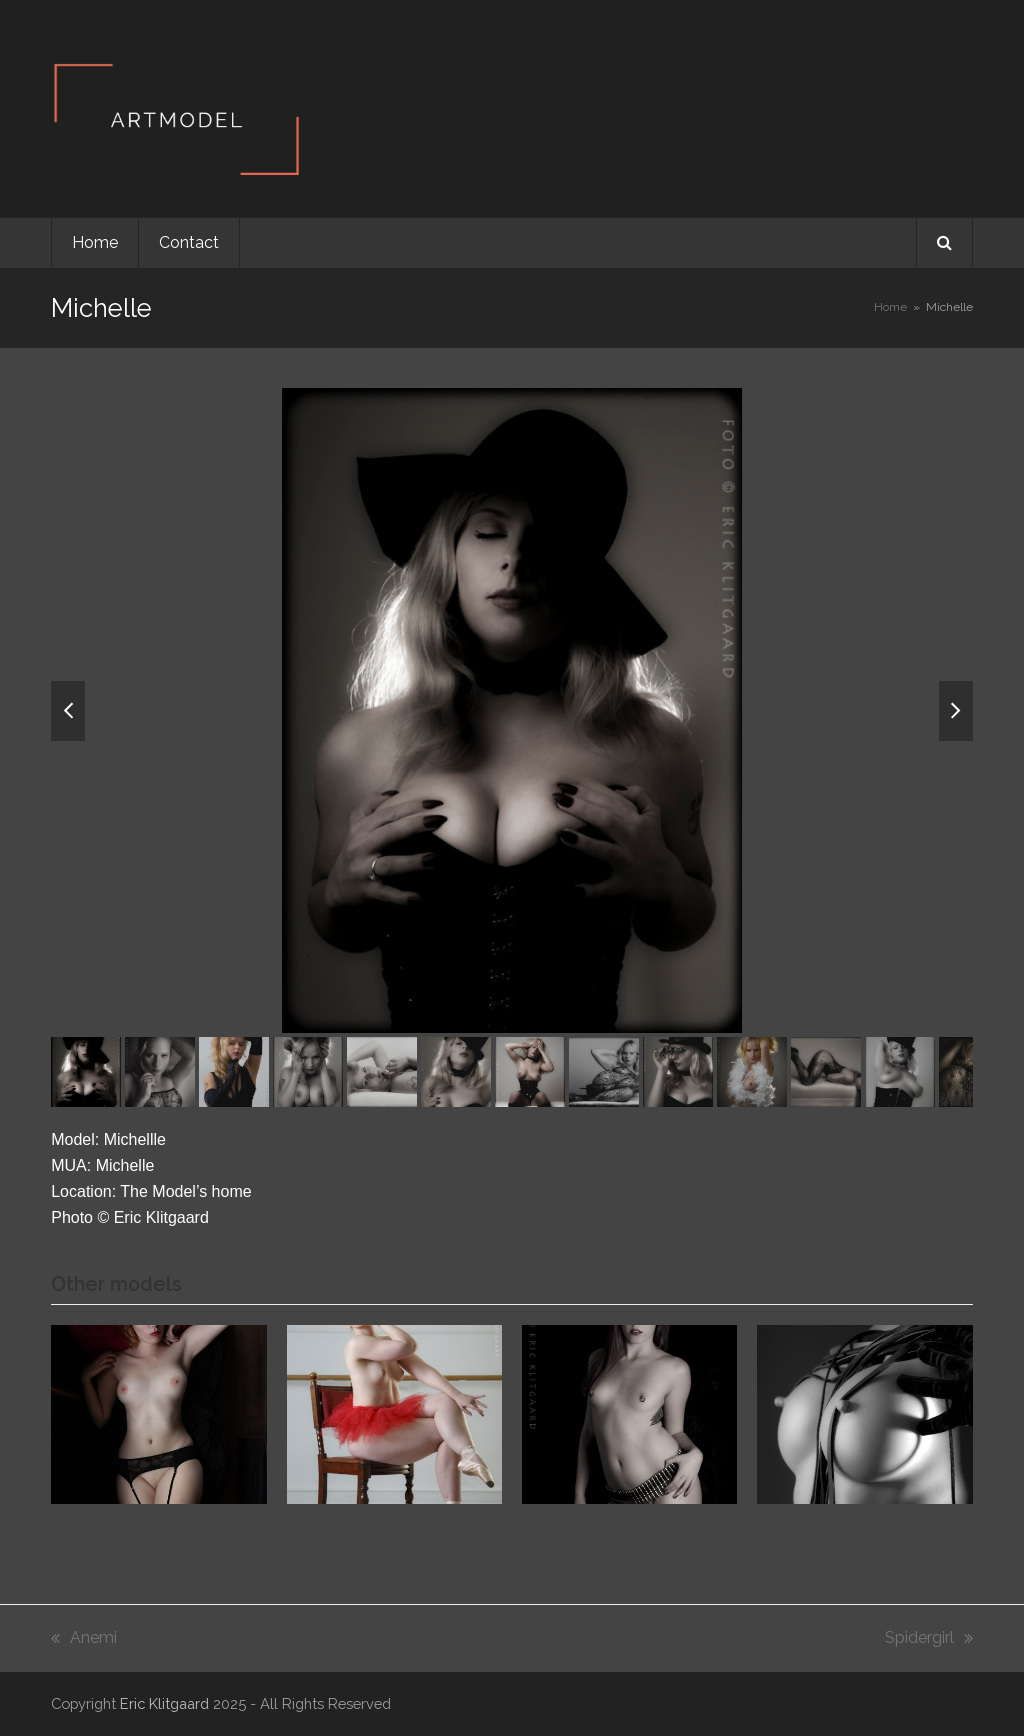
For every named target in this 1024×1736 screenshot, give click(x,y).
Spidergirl (929, 1639)
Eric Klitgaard (164, 1703)
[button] (944, 243)
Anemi (84, 1639)
